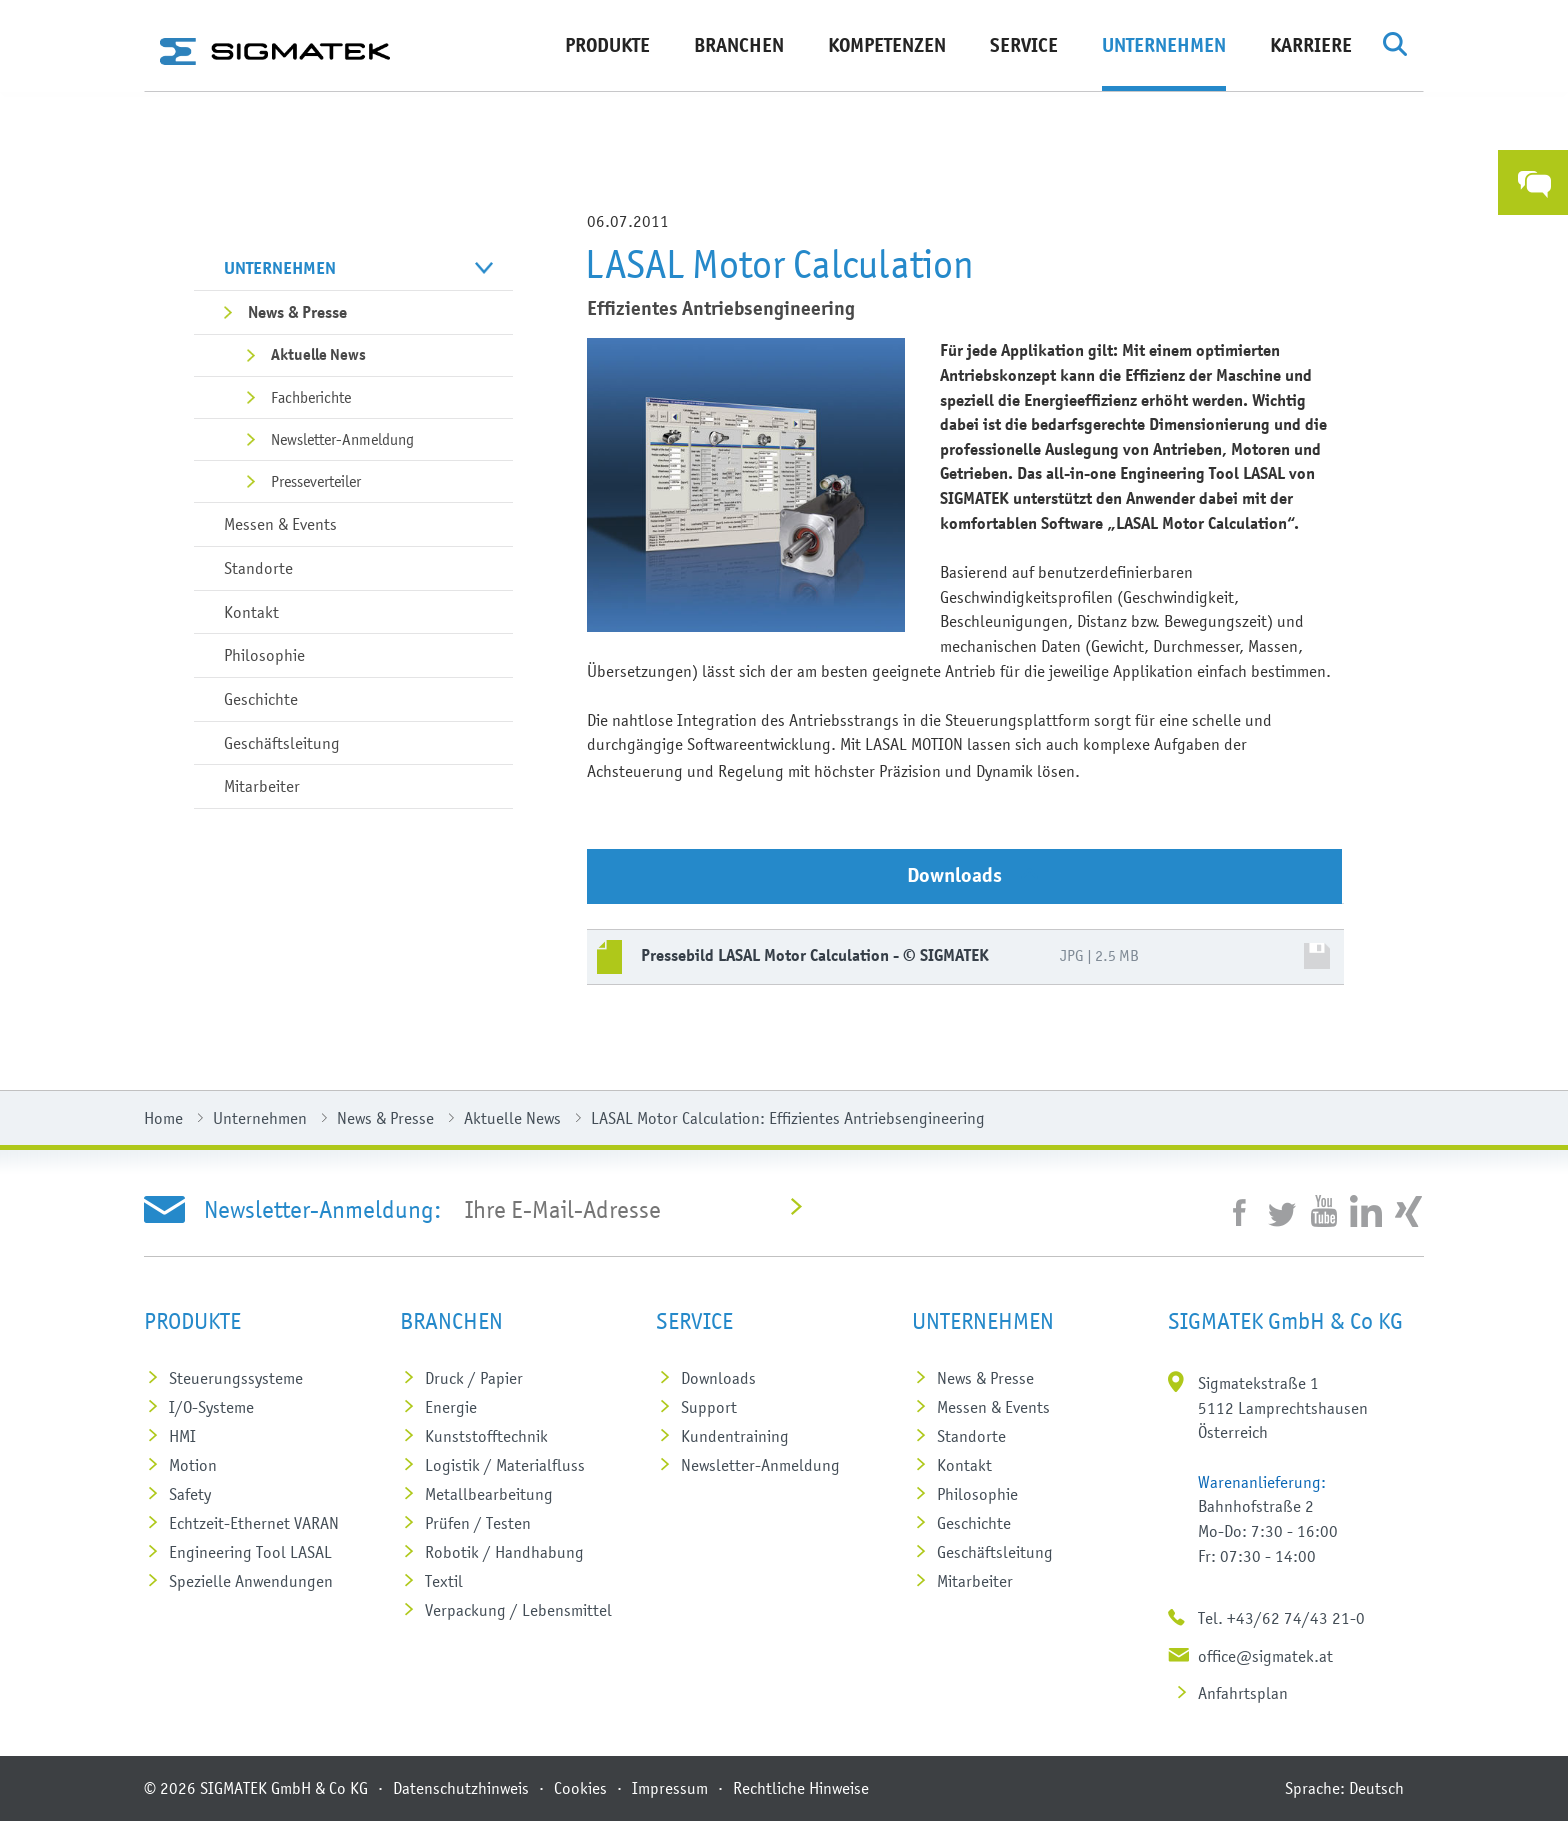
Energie (451, 1407)
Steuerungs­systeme (236, 1378)
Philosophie (264, 655)
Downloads (718, 1378)
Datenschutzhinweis (461, 1788)
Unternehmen (1164, 45)
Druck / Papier (474, 1378)
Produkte (607, 45)
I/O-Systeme (211, 1407)
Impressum (670, 1788)
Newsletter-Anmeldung (342, 439)
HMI (182, 1436)
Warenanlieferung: (1262, 1482)
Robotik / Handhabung (504, 1552)
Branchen (739, 45)
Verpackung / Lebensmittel (518, 1610)
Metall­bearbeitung (489, 1494)
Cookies (580, 1788)
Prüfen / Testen (478, 1523)
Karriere (1311, 45)
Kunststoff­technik (486, 1436)
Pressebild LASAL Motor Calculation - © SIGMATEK (815, 955)
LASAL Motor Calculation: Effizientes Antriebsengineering (788, 1118)
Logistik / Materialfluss (505, 1465)
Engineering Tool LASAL (250, 1552)
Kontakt (251, 612)
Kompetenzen (887, 45)
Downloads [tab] (972, 875)
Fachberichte (311, 397)
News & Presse (297, 312)
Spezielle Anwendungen (251, 1581)
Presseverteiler (316, 481)
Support (709, 1407)
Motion (193, 1465)
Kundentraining (735, 1436)
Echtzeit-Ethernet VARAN (254, 1523)
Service (1024, 45)
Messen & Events (280, 524)
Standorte (258, 568)
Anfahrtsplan (1243, 1693)
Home (163, 1118)
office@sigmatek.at (1265, 1656)
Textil (444, 1581)
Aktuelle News (318, 355)
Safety (190, 1494)
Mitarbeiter (262, 786)
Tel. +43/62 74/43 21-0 (1281, 1618)
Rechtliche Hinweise (801, 1788)
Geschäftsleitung (282, 743)
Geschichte (261, 699)
